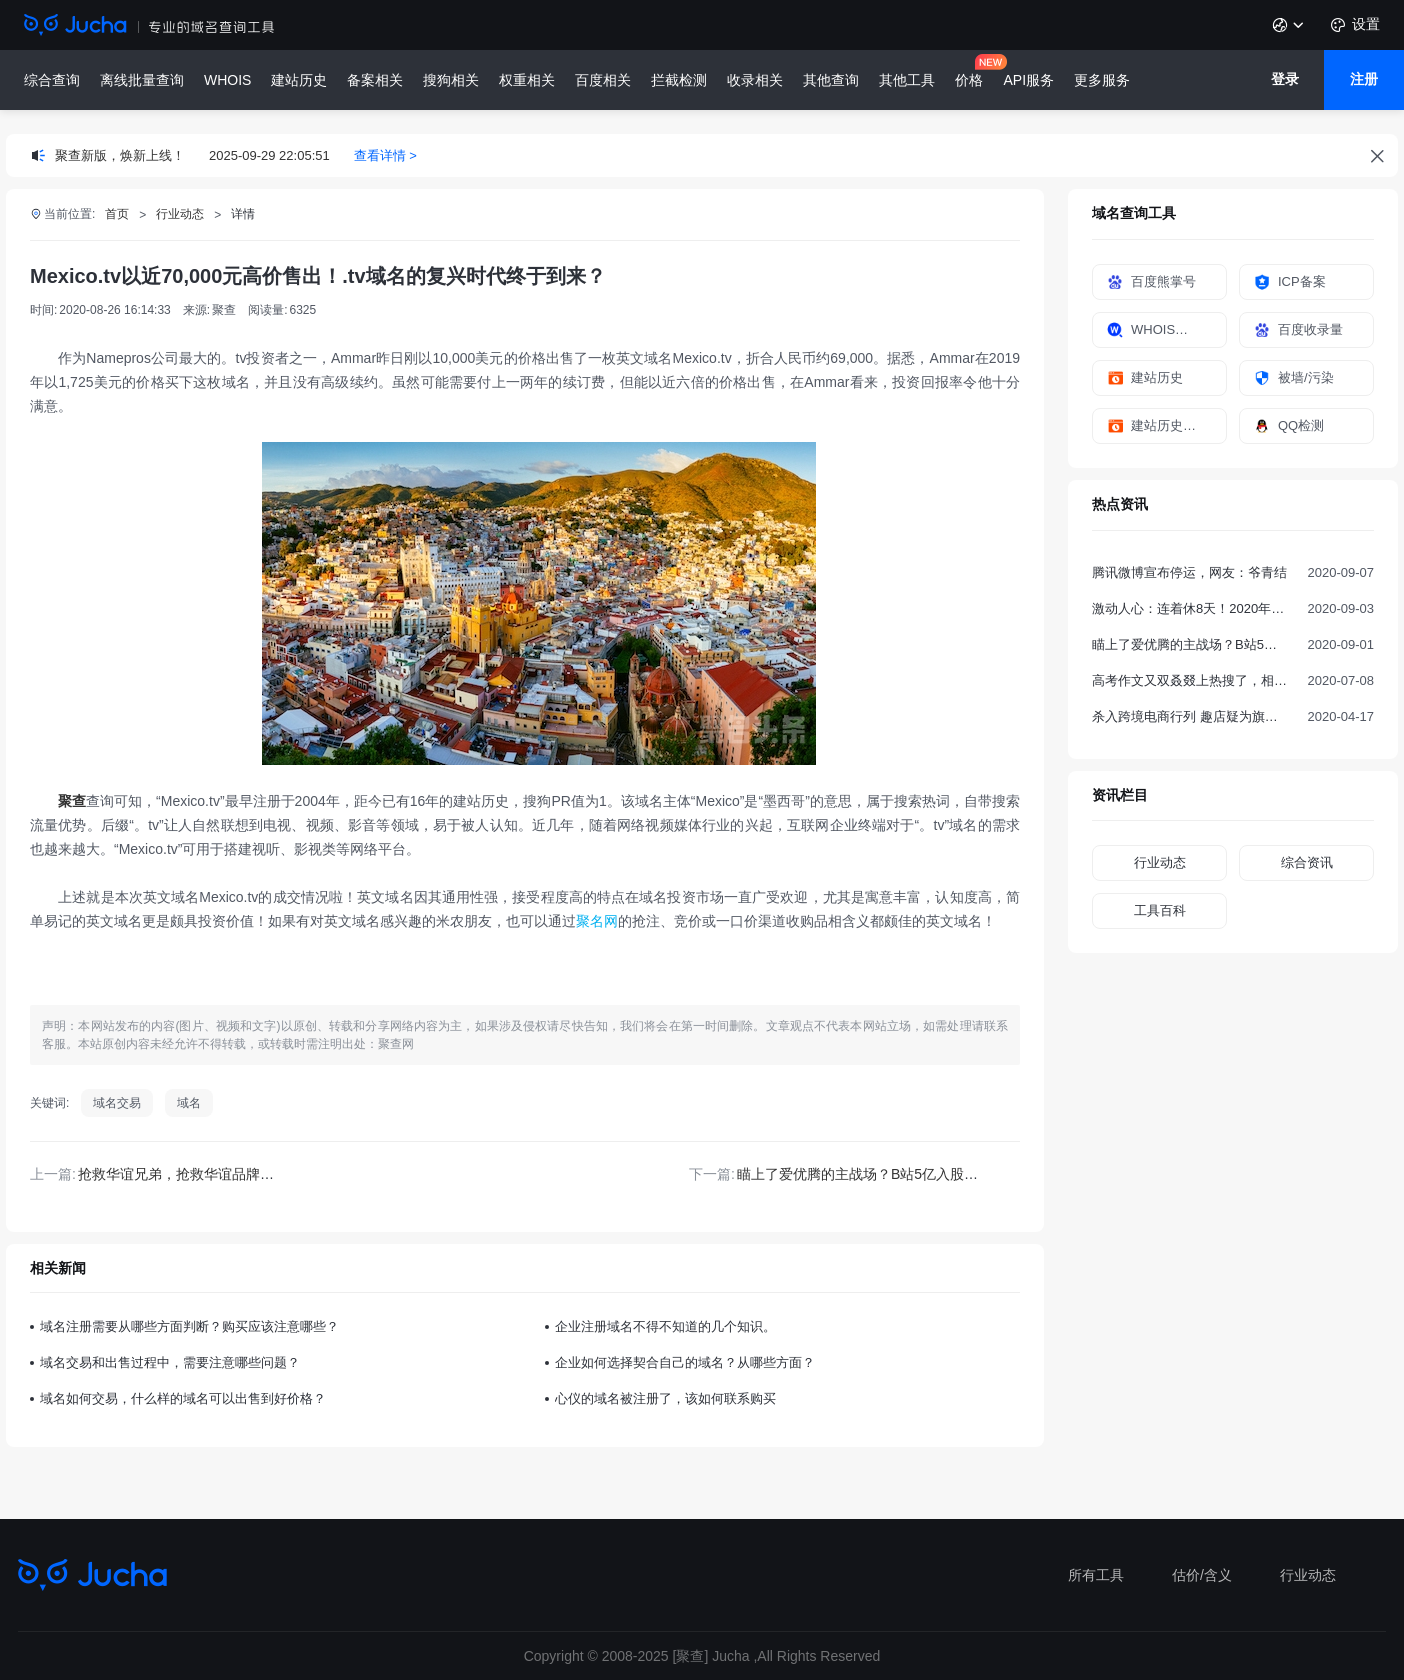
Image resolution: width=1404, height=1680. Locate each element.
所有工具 (1096, 1575)
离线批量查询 (142, 80)
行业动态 (1308, 1575)
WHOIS (227, 80)
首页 (117, 214)
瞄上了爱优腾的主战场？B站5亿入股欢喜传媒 (878, 1174)
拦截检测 (679, 80)
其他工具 (907, 80)
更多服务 (1102, 80)
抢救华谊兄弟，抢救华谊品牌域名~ (187, 1174)
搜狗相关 (451, 80)
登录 (1285, 79)
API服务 (1028, 80)
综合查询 (52, 80)
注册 (1364, 79)
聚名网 (597, 921)
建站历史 (299, 80)
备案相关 (375, 80)
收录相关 (755, 80)
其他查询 (831, 80)
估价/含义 (1202, 1575)
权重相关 (527, 80)
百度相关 (603, 80)
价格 (969, 80)
